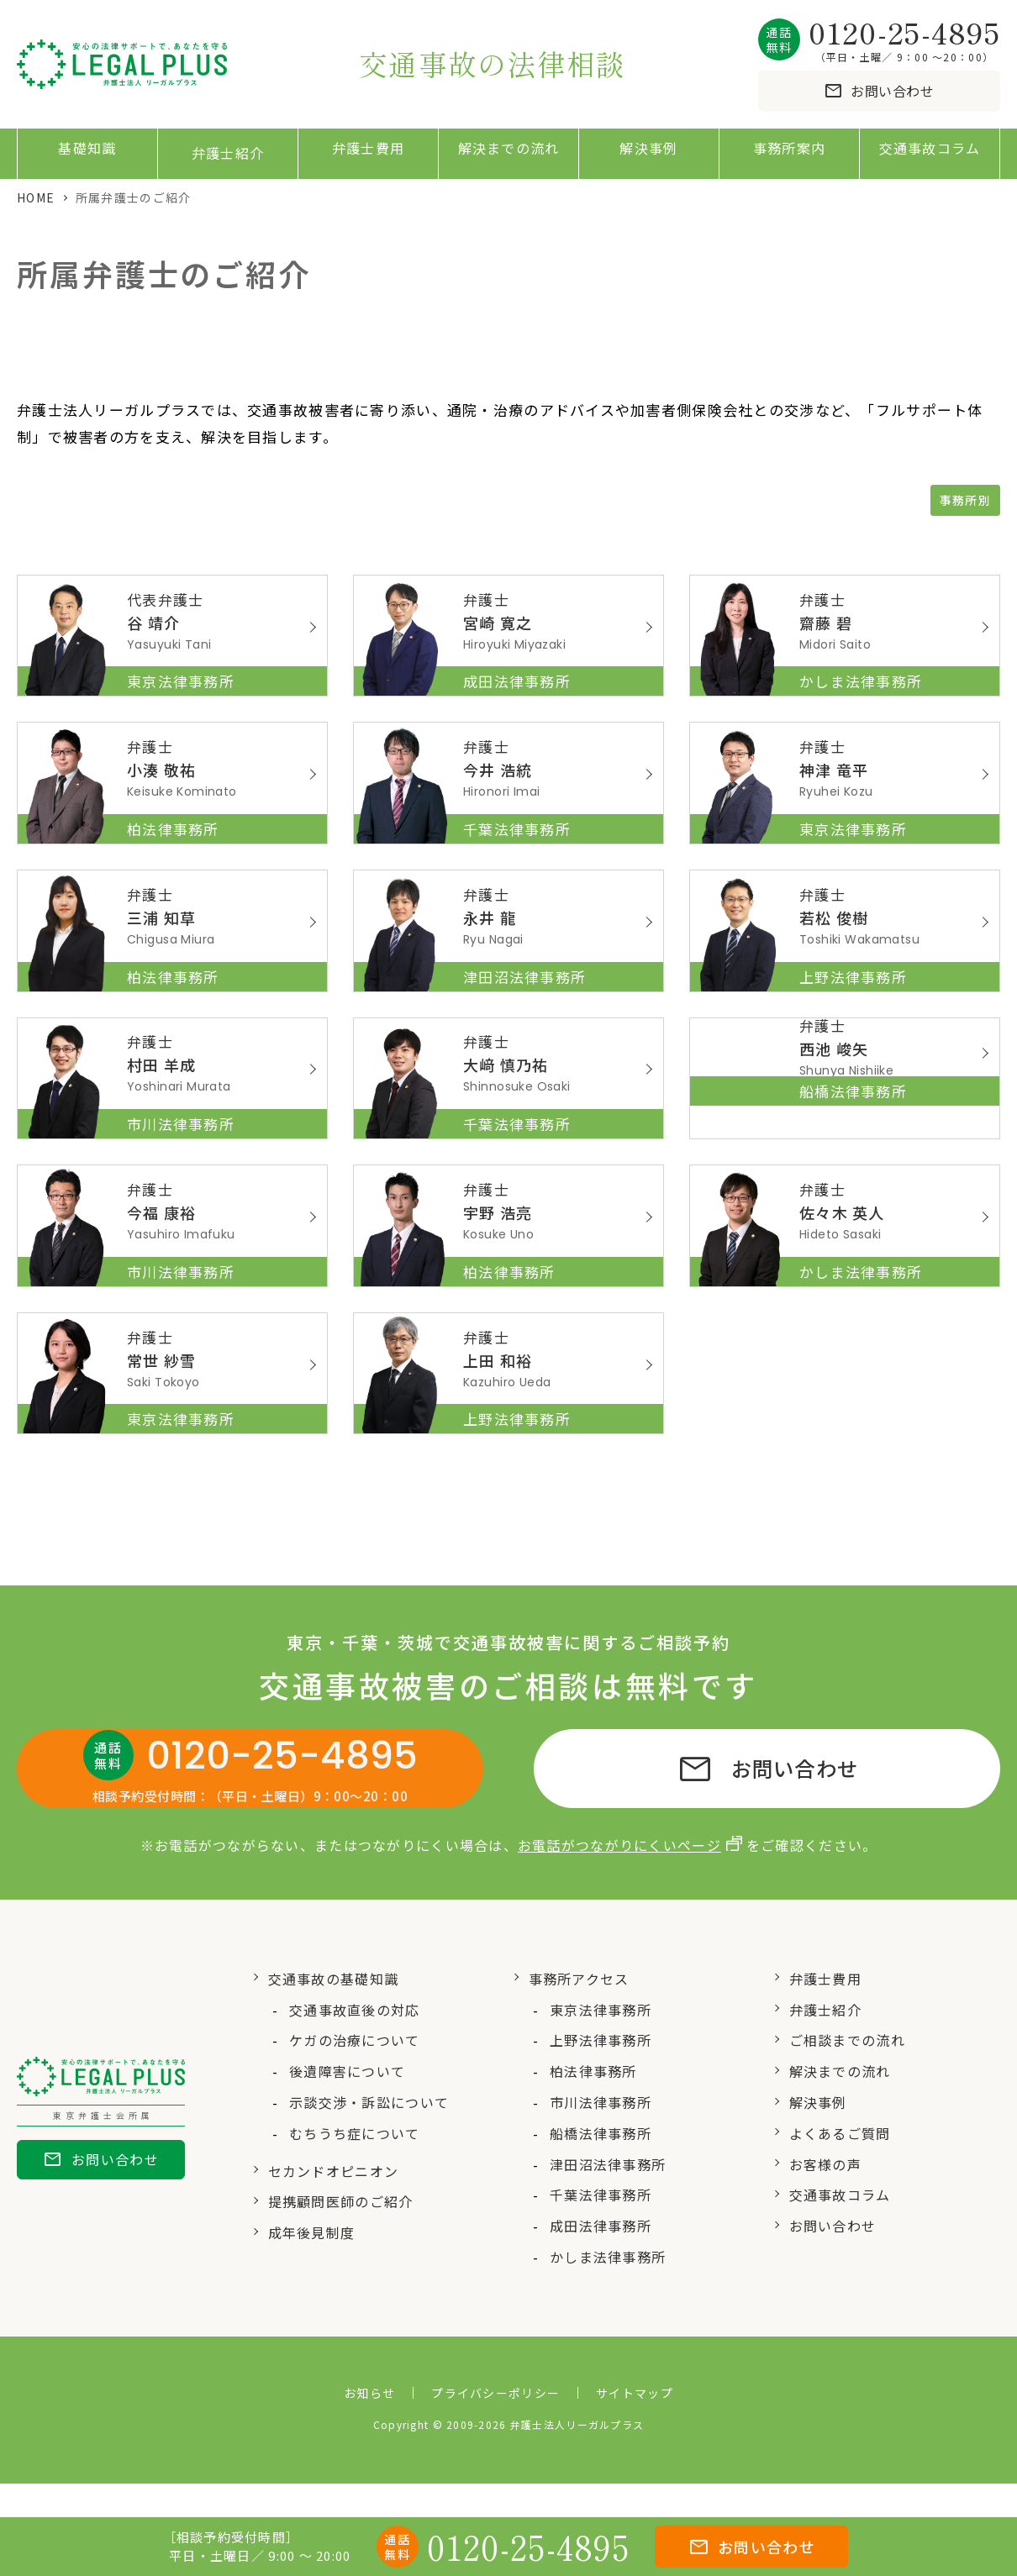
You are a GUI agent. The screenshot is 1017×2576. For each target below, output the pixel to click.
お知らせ (369, 2425)
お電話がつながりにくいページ (619, 1878)
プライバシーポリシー (495, 2425)
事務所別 (965, 500)
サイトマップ (634, 2425)
